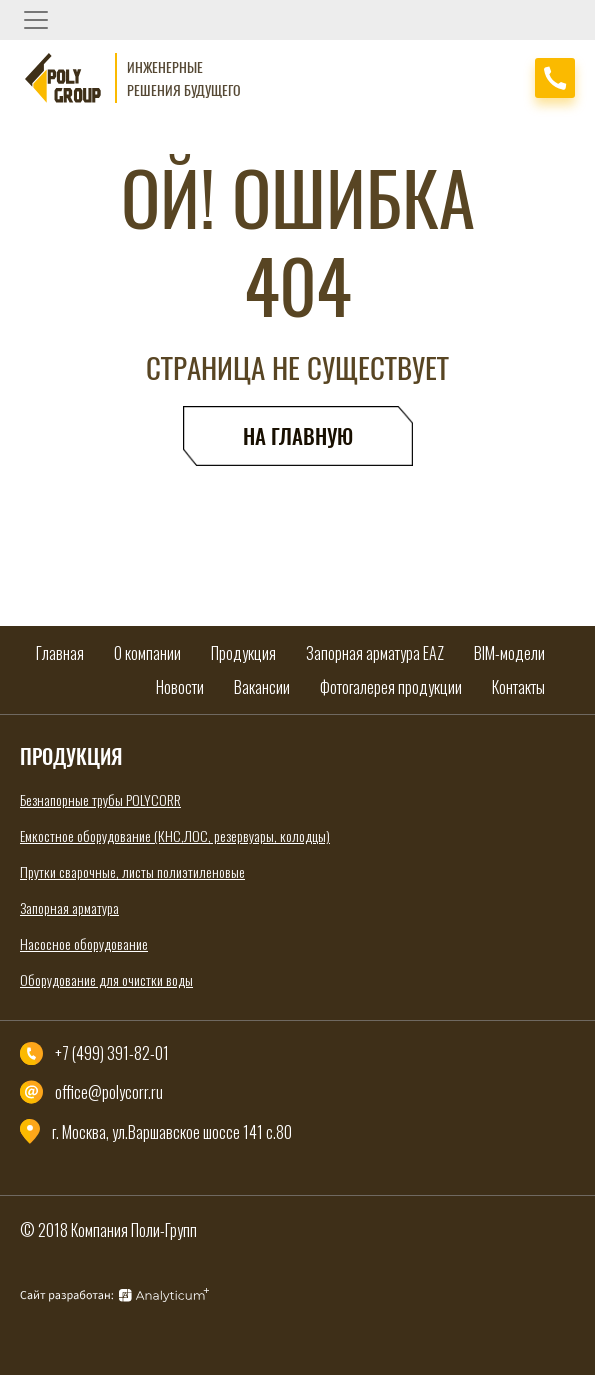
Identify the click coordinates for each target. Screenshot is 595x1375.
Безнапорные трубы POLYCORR (100, 799)
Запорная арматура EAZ (375, 653)
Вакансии (262, 687)
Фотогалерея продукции (391, 687)
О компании (147, 653)
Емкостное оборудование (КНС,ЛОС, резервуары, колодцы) (175, 835)
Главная (60, 653)
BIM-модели (509, 653)
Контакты (518, 687)
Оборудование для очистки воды (106, 979)
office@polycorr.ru (109, 1092)
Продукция (243, 653)
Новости (180, 687)
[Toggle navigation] (36, 20)
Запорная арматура (69, 907)
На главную (298, 436)
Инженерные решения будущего (184, 79)
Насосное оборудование (84, 943)
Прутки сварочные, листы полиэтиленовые (132, 871)
